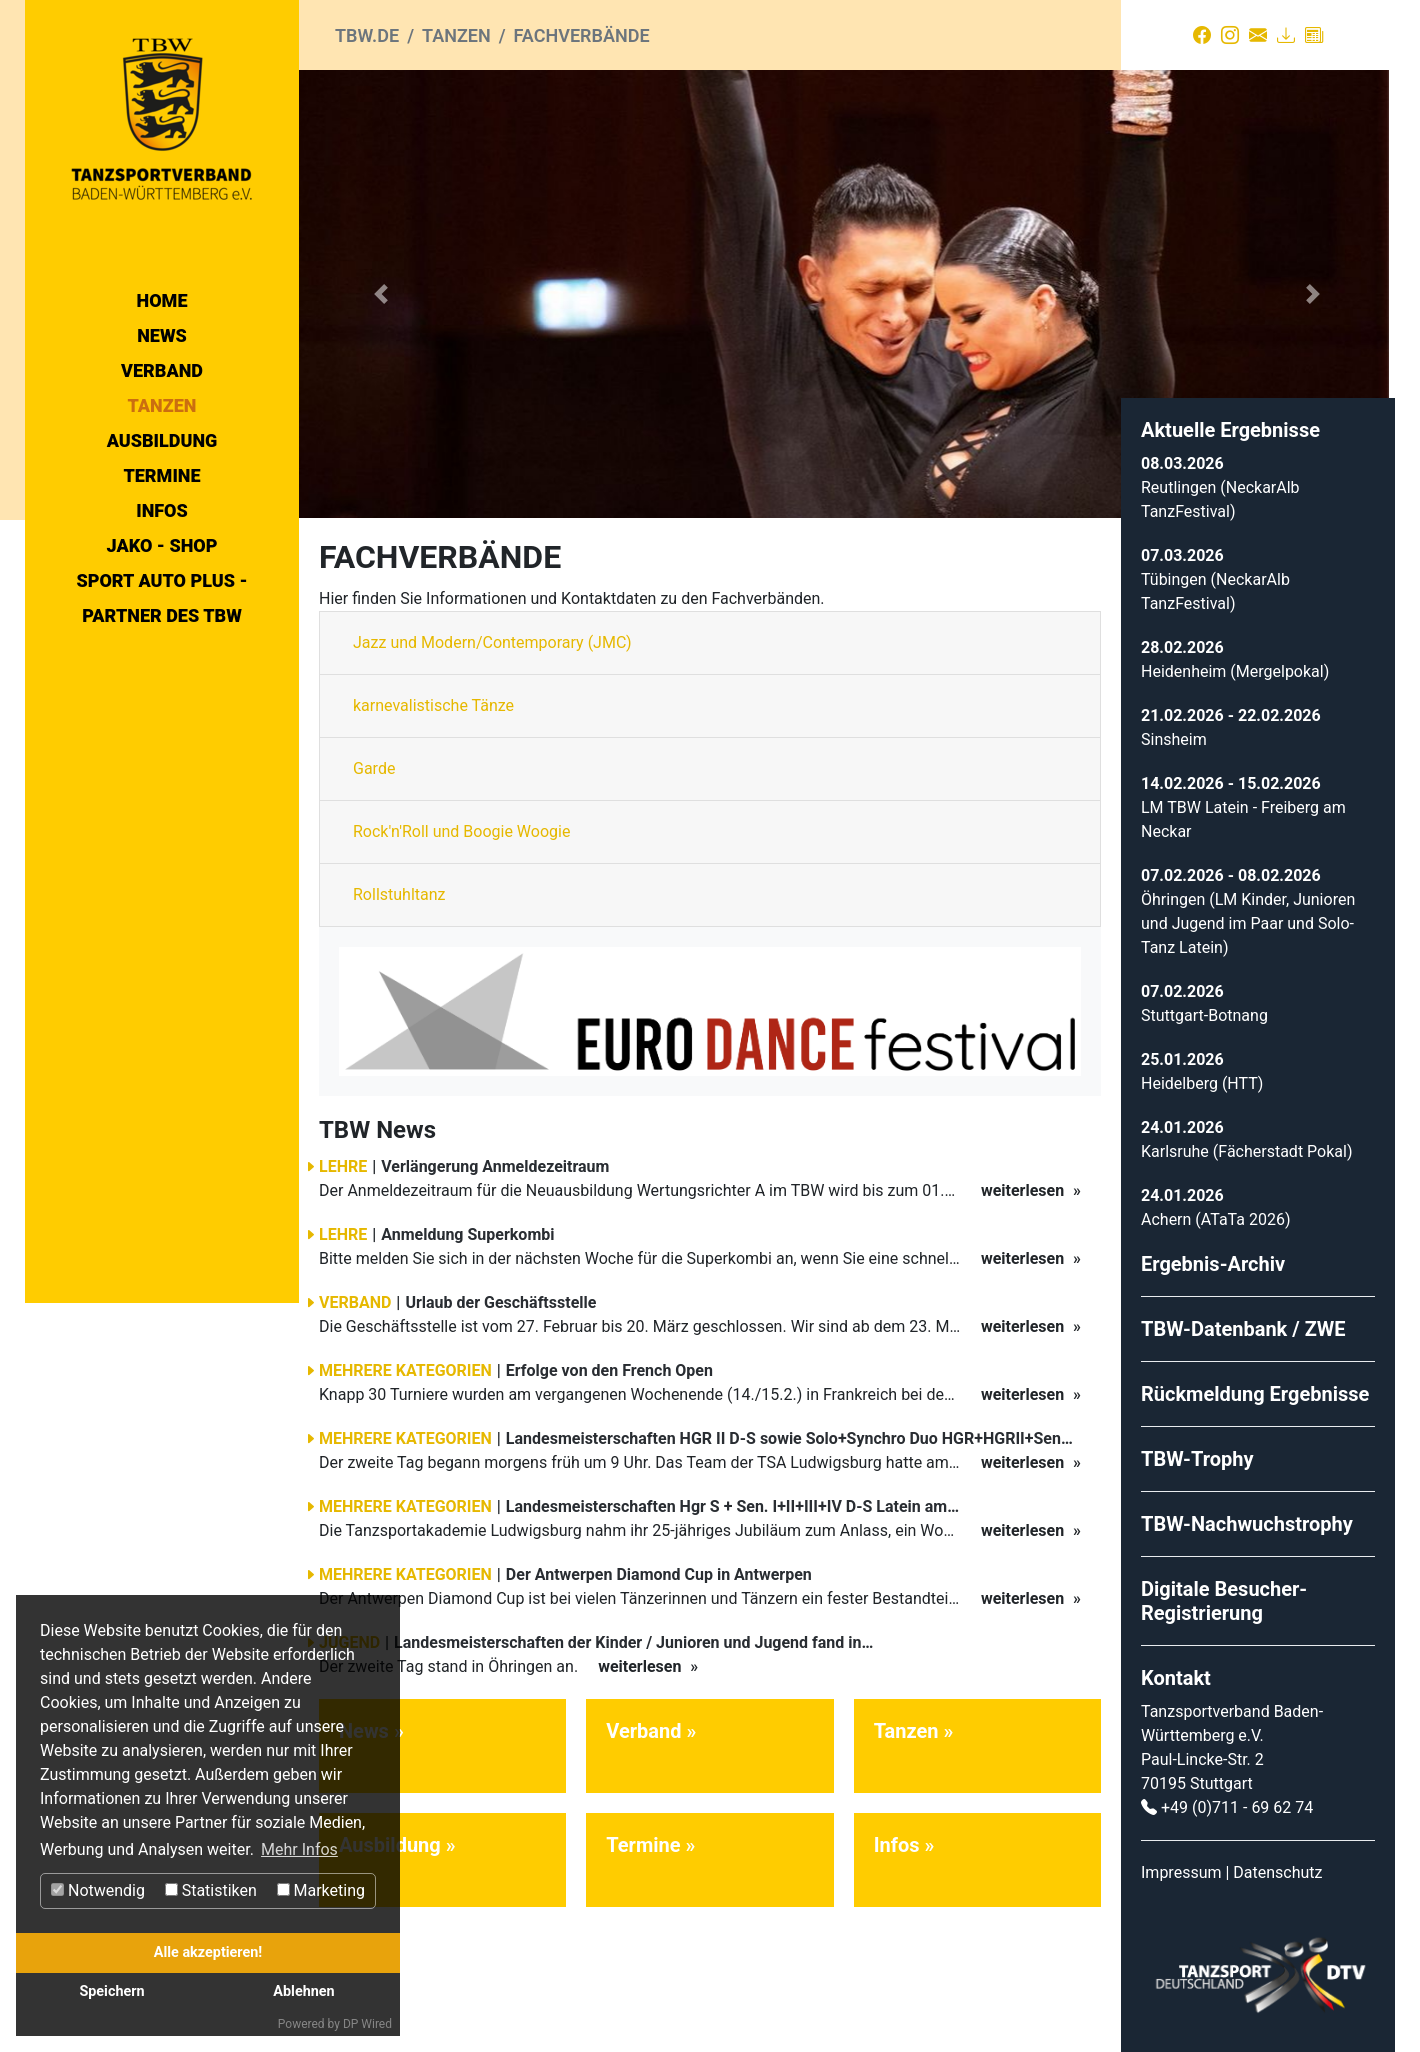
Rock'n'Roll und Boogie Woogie (461, 831)
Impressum (1181, 1872)
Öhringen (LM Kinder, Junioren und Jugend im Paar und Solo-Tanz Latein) (1248, 923)
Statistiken (211, 1890)
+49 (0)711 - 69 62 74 (1237, 1807)
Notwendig (98, 1890)
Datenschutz (1277, 1872)
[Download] (1286, 35)
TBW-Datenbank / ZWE (1243, 1329)
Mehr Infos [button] (299, 1849)
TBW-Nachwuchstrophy (1247, 1524)
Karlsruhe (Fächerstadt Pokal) (1246, 1151)
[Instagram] (1230, 35)
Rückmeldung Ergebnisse (1255, 1394)
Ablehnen (303, 1991)
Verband (162, 370)
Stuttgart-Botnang (1204, 1015)
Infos (162, 510)
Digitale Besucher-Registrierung (1224, 1601)
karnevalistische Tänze (433, 705)
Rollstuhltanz (399, 894)
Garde (374, 768)
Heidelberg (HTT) (1202, 1083)
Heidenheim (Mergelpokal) (1235, 671)
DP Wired (367, 2024)
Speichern (111, 1991)
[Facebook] (1202, 35)
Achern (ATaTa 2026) (1215, 1219)
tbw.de (367, 35)
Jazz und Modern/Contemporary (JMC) (492, 642)
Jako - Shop (162, 545)
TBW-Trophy (1197, 1459)
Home (162, 300)
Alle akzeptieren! (208, 1952)
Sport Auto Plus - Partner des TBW (161, 598)
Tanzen (162, 405)
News (162, 335)
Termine (161, 475)
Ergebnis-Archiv (1213, 1264)
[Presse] (1314, 35)
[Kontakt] (1258, 35)
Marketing (321, 1890)
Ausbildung (162, 440)
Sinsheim (1174, 739)
